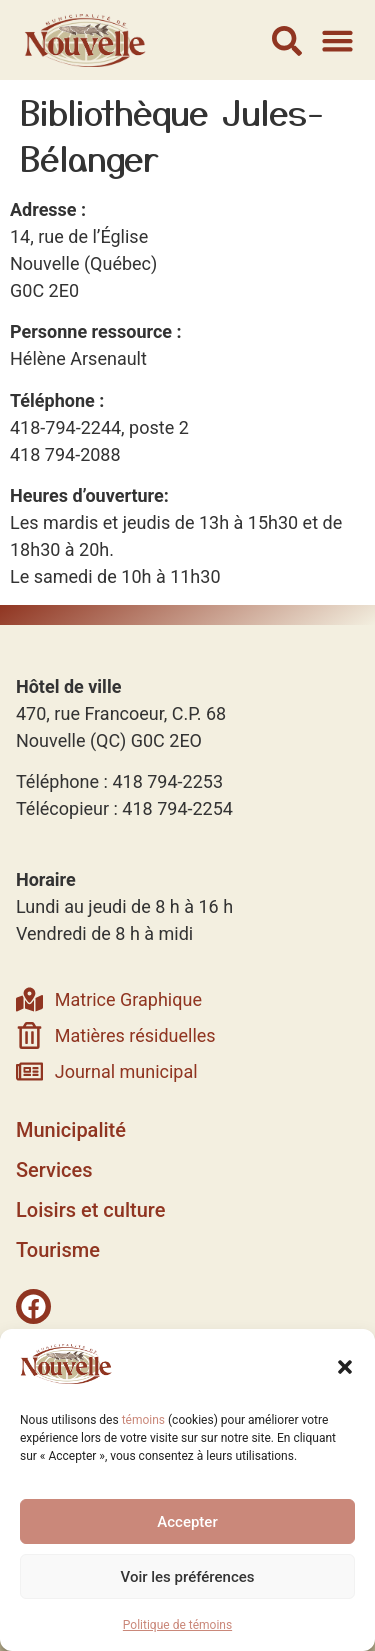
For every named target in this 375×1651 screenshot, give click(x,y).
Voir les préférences (188, 1577)
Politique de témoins (177, 1625)
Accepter (187, 1522)
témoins (143, 1420)
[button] (345, 1367)
